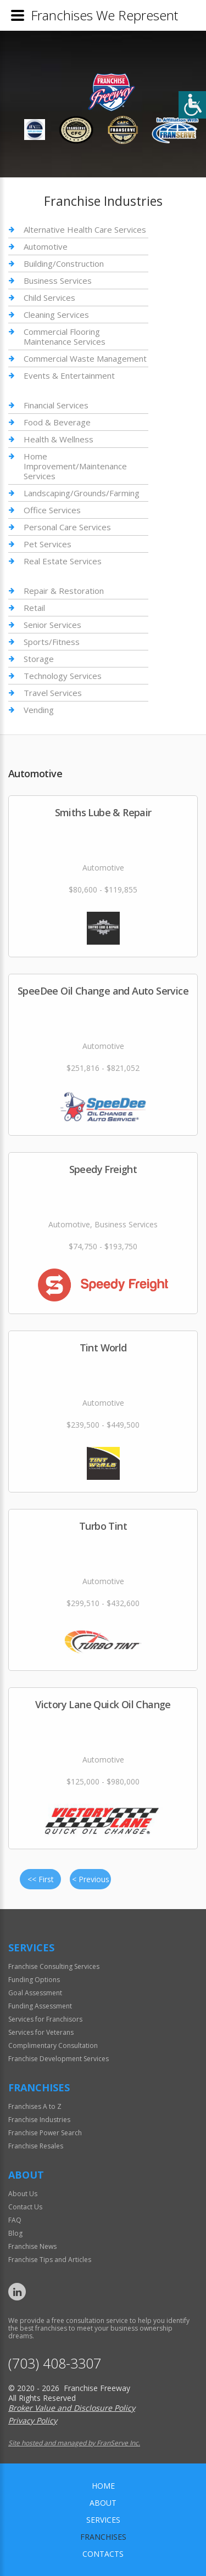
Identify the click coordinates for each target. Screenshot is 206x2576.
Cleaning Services (56, 314)
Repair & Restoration (64, 591)
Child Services (49, 297)
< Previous (90, 1879)
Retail (34, 607)
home (103, 2485)
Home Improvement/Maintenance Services (75, 466)
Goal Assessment (35, 1992)
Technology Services (63, 675)
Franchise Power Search (45, 2132)
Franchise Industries (39, 2119)
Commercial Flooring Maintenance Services (64, 336)
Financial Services (56, 405)
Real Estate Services (63, 560)
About (103, 2503)
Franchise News (32, 2246)
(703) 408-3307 (54, 2363)
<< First (40, 1879)
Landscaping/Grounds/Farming (82, 492)
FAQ (14, 2220)
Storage (39, 658)
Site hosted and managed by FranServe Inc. (74, 2443)
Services (103, 2520)
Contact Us (25, 2207)
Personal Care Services (67, 526)
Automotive (46, 246)
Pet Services (47, 543)
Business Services (58, 280)
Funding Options (34, 1979)
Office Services (52, 509)
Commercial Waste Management (85, 358)
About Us (22, 2193)
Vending (39, 709)
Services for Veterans (41, 2032)
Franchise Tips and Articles (49, 2259)
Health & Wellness (58, 439)
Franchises (103, 2537)
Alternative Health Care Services (85, 230)
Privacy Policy (32, 2420)
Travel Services (53, 692)
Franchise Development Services (58, 2058)
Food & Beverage (57, 422)
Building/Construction (64, 263)
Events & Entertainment (69, 375)
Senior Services (52, 624)
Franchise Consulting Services (53, 1966)
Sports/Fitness (52, 641)
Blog (15, 2233)
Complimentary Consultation (53, 2045)
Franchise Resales (35, 2146)
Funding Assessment (40, 2006)
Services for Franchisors (45, 2019)
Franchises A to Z (35, 2106)
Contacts (103, 2554)
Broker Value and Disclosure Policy (71, 2408)
